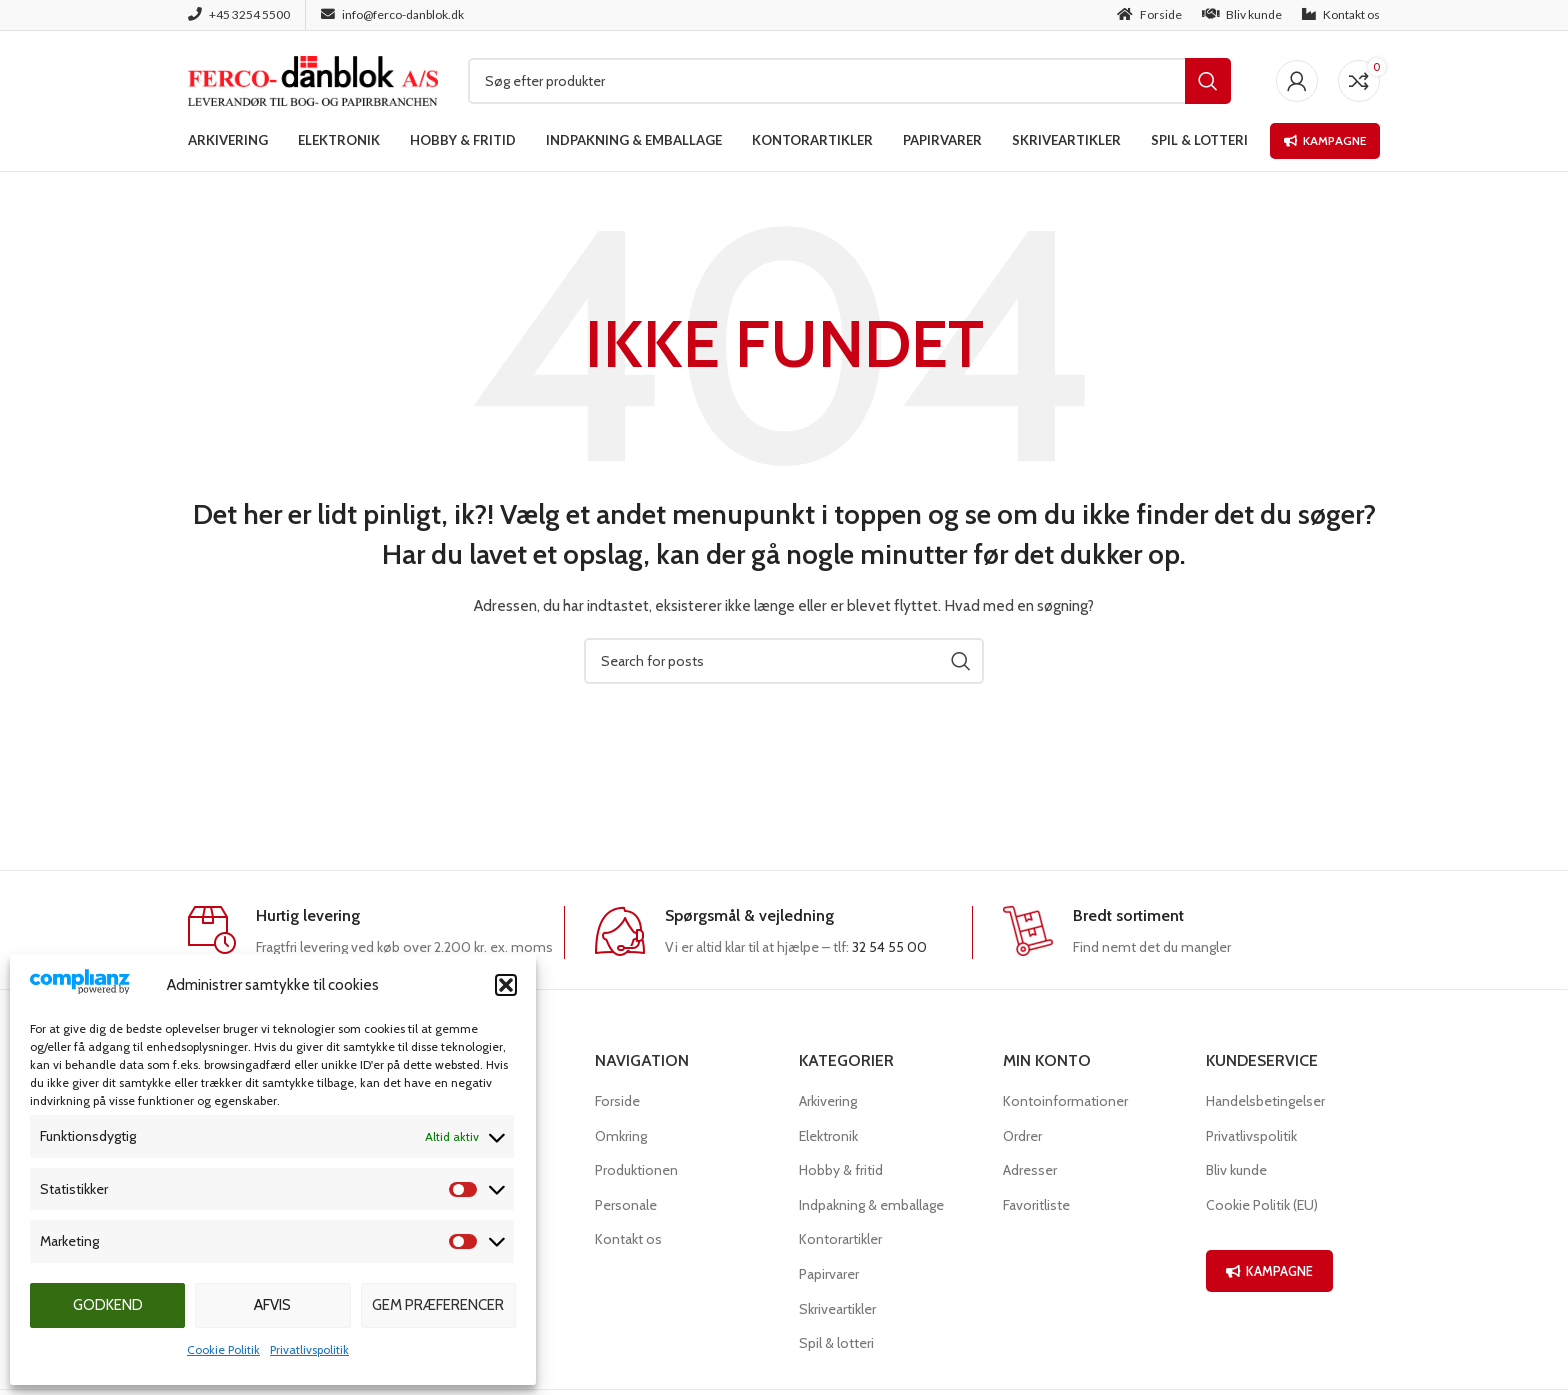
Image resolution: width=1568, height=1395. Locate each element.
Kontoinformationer (1065, 1101)
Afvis (272, 1305)
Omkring (621, 1136)
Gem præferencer (438, 1305)
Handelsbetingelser (1265, 1101)
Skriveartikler (837, 1309)
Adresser (1030, 1170)
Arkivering (828, 1101)
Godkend (108, 1305)
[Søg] (849, 81)
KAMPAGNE (1269, 1271)
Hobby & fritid (841, 1170)
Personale (626, 1205)
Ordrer (1022, 1136)
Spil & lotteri (836, 1343)
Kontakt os (628, 1239)
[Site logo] (313, 79)
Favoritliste (1036, 1205)
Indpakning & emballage (871, 1205)
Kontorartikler (840, 1239)
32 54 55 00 (889, 947)
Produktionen (636, 1170)
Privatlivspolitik (309, 1349)
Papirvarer (829, 1274)
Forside (617, 1101)
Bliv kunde (1236, 1170)
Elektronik (828, 1136)
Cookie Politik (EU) (1262, 1205)
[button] (506, 985)
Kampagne (1325, 140)
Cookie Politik (223, 1349)
